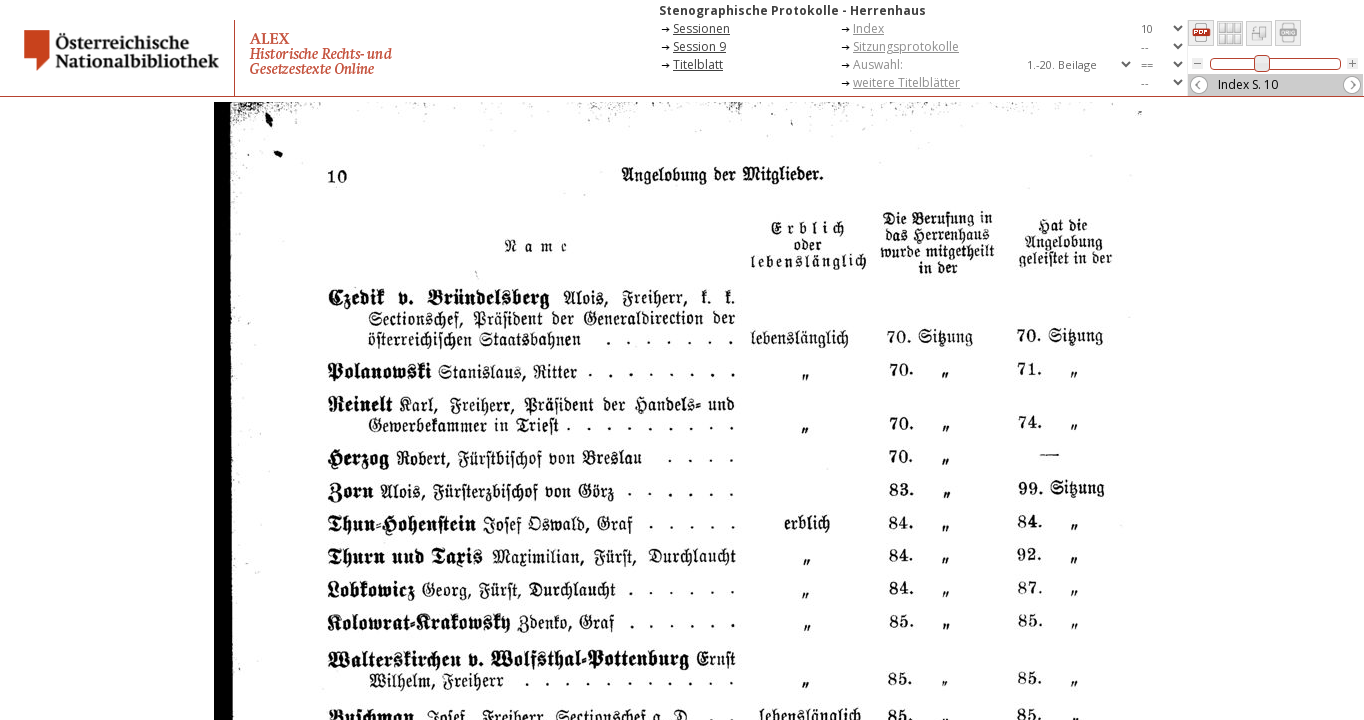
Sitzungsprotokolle (906, 46)
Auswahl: (878, 64)
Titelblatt (698, 64)
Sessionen (701, 28)
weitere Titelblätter (906, 82)
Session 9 (699, 46)
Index (868, 28)
